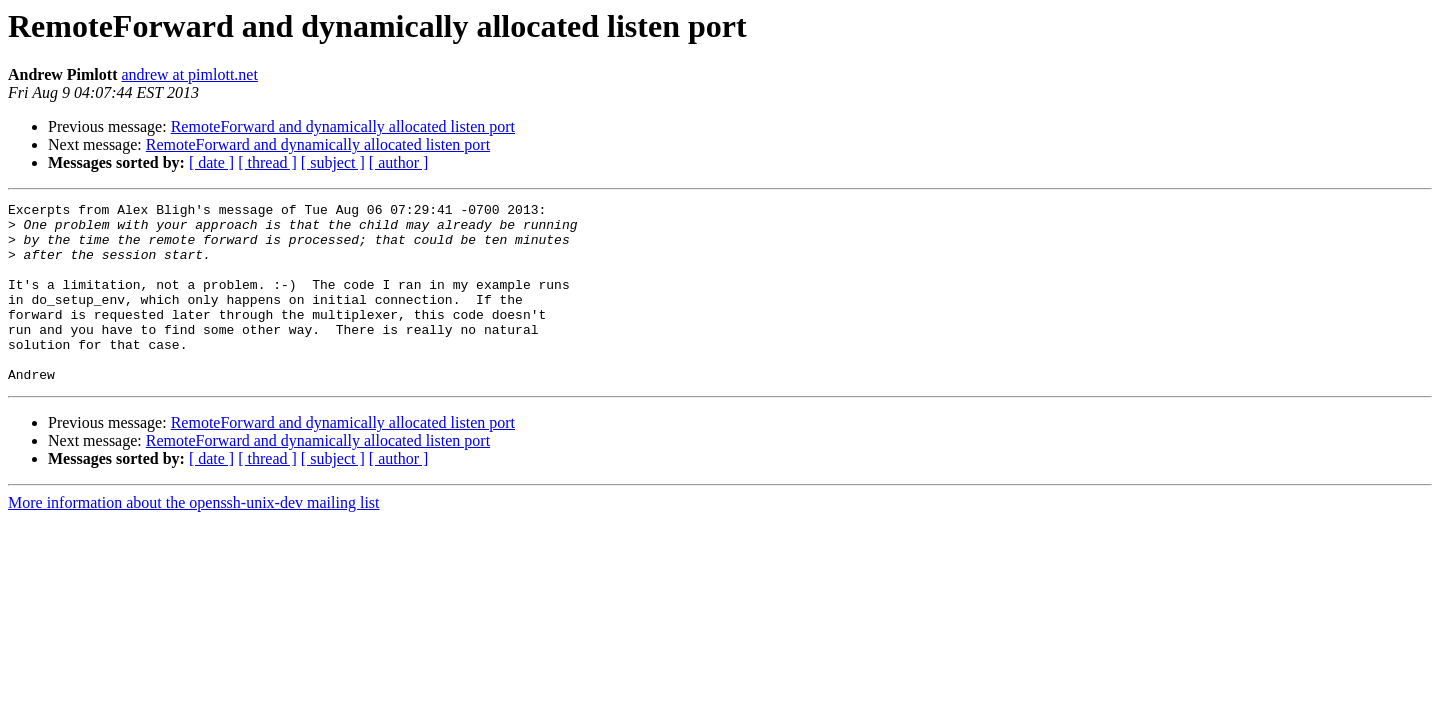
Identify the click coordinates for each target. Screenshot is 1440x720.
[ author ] (399, 162)
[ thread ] (267, 162)
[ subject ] (333, 162)
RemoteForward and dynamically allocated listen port (343, 126)
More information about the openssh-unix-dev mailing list (194, 538)
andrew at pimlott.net (189, 74)
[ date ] (211, 162)
